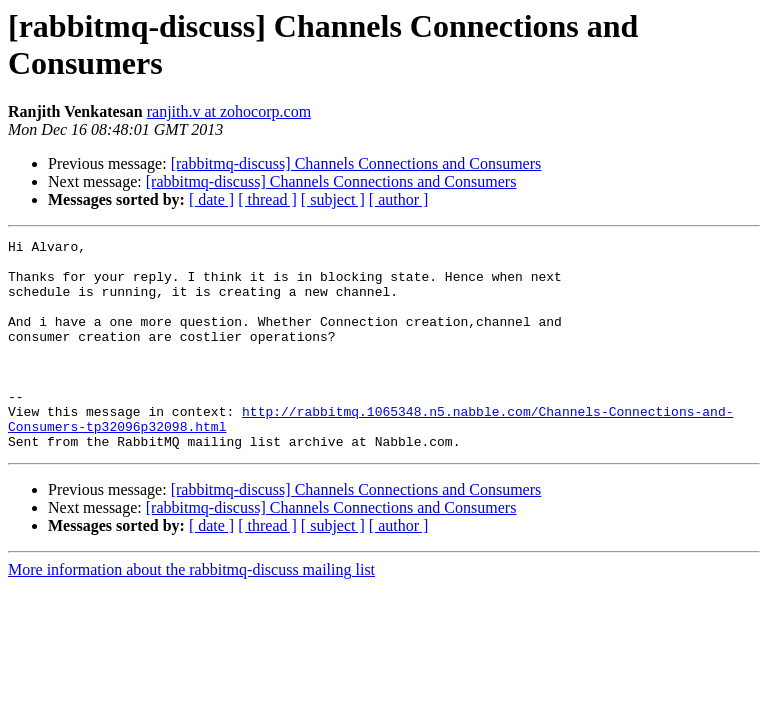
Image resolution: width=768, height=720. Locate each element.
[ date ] (211, 199)
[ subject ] (333, 199)
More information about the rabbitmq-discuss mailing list (191, 611)
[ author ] (399, 199)
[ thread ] (267, 199)
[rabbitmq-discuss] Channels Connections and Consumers (356, 163)
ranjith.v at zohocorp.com (229, 111)
